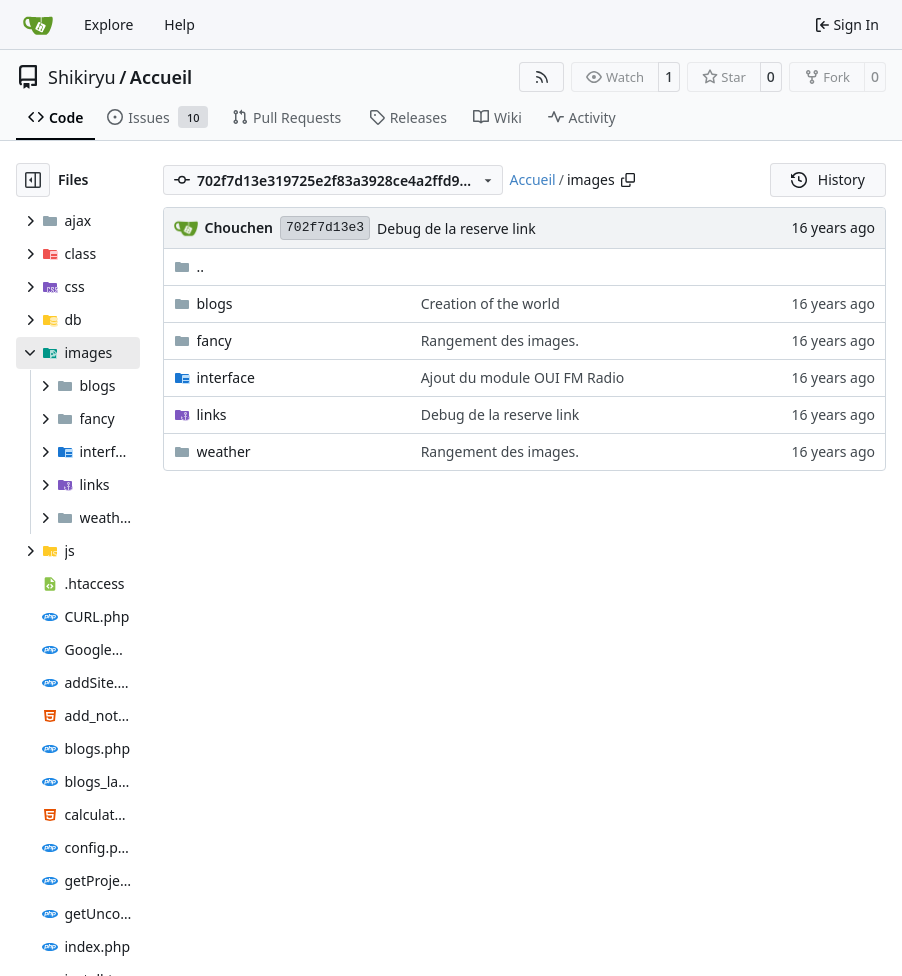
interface (226, 377)
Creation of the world (490, 303)
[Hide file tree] (33, 180)
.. (189, 266)
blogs (215, 303)
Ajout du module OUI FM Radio (523, 377)
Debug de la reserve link (456, 228)
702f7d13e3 (325, 227)
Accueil (161, 77)
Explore (108, 24)
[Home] (38, 25)
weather (224, 451)
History (828, 179)
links (212, 414)
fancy (214, 340)
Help (179, 24)
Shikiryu (82, 77)
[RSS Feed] (542, 77)
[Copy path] (628, 180)
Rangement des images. (500, 340)
